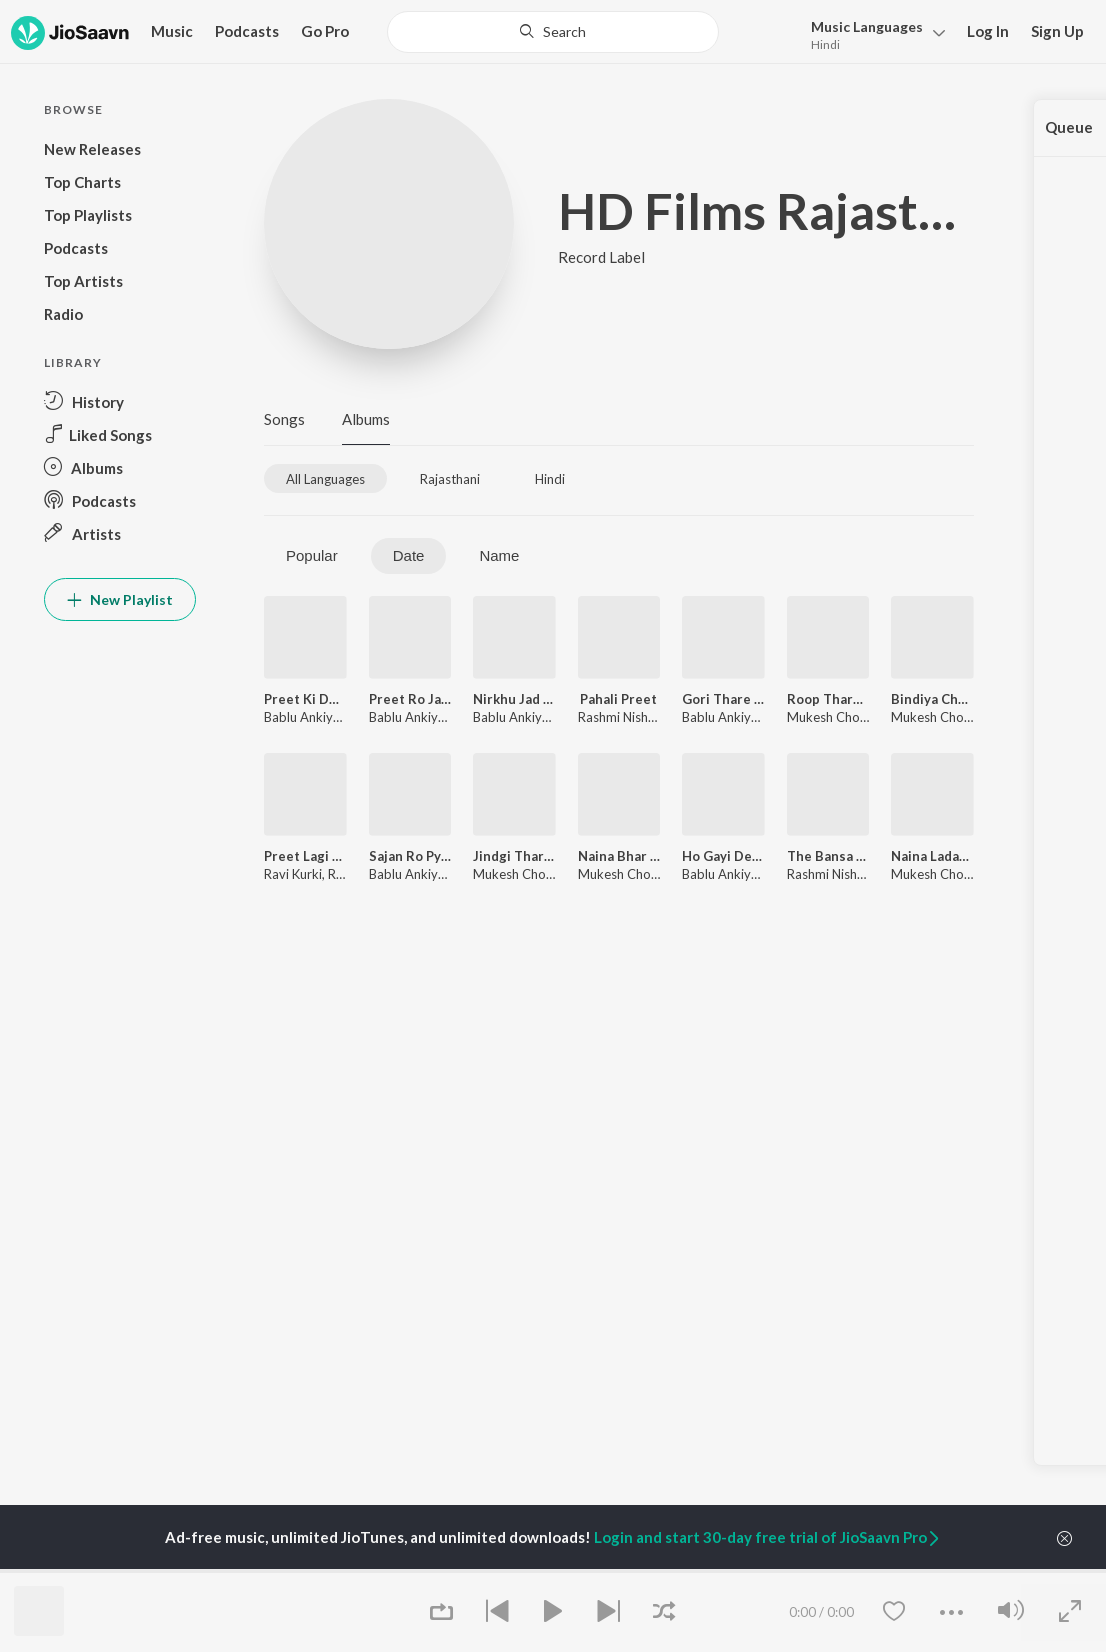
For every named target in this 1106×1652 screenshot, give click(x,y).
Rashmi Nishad (620, 717)
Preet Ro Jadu (410, 699)
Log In (988, 31)
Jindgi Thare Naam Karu (514, 856)
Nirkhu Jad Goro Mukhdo (514, 699)
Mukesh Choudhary (843, 717)
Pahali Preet (618, 699)
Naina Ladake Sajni (932, 856)
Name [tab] (499, 555)
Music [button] (172, 31)
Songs (284, 419)
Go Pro (325, 31)
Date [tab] (409, 555)
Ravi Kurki (293, 874)
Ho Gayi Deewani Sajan (723, 856)
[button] (872, 33)
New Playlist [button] (120, 599)
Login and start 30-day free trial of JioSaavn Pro (768, 1537)
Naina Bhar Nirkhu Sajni (619, 856)
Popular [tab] (312, 555)
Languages (867, 26)
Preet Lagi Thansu (305, 856)
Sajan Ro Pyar (410, 856)
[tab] (325, 478)
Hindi (825, 44)
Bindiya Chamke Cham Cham (932, 699)
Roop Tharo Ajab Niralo (828, 699)
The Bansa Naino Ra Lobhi (828, 856)
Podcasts (247, 31)
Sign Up (1057, 31)
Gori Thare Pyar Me (723, 699)
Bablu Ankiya (302, 717)
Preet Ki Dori (305, 699)
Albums (366, 419)
